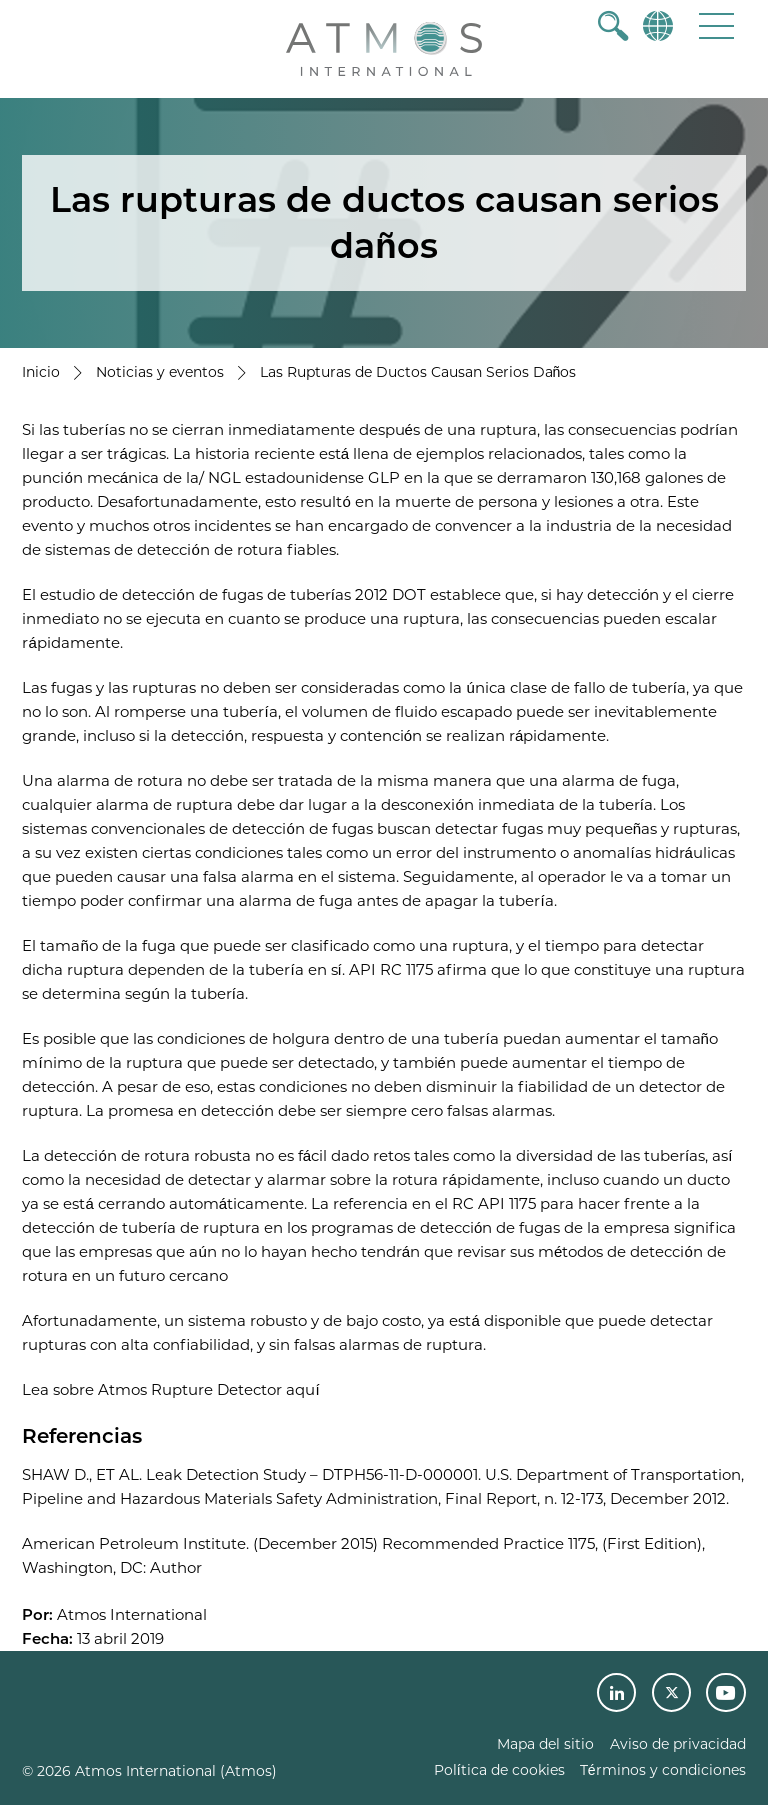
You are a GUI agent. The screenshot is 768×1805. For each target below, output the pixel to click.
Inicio (41, 372)
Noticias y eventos (160, 372)
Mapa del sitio (545, 1744)
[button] (716, 25)
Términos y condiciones (663, 1770)
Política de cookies (499, 1770)
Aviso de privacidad (678, 1744)
